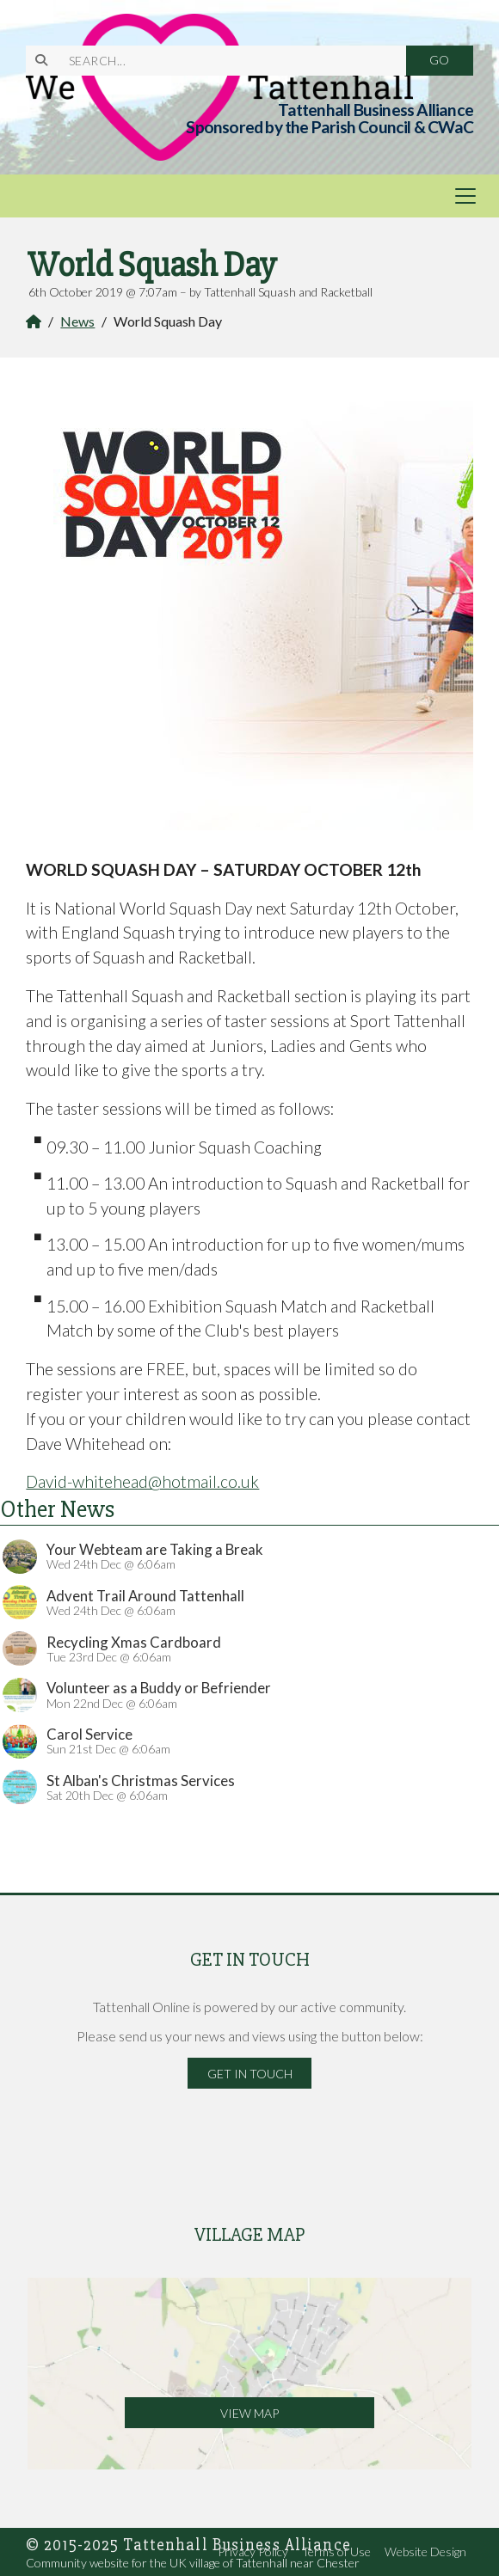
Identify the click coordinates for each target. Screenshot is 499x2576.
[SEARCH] (227, 61)
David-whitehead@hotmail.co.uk (142, 1481)
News (77, 321)
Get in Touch (250, 2073)
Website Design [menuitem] (425, 2551)
